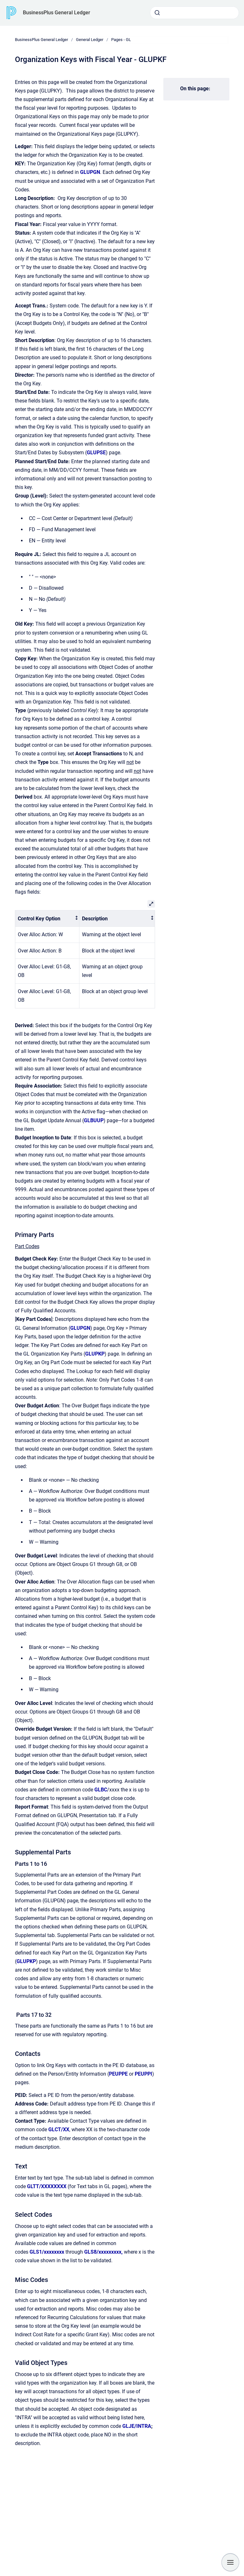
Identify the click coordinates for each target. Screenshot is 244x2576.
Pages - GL (121, 39)
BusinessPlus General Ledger (56, 13)
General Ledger (89, 39)
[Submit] (157, 13)
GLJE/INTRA (136, 2426)
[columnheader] (47, 918)
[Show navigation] (230, 2562)
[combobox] (194, 13)
